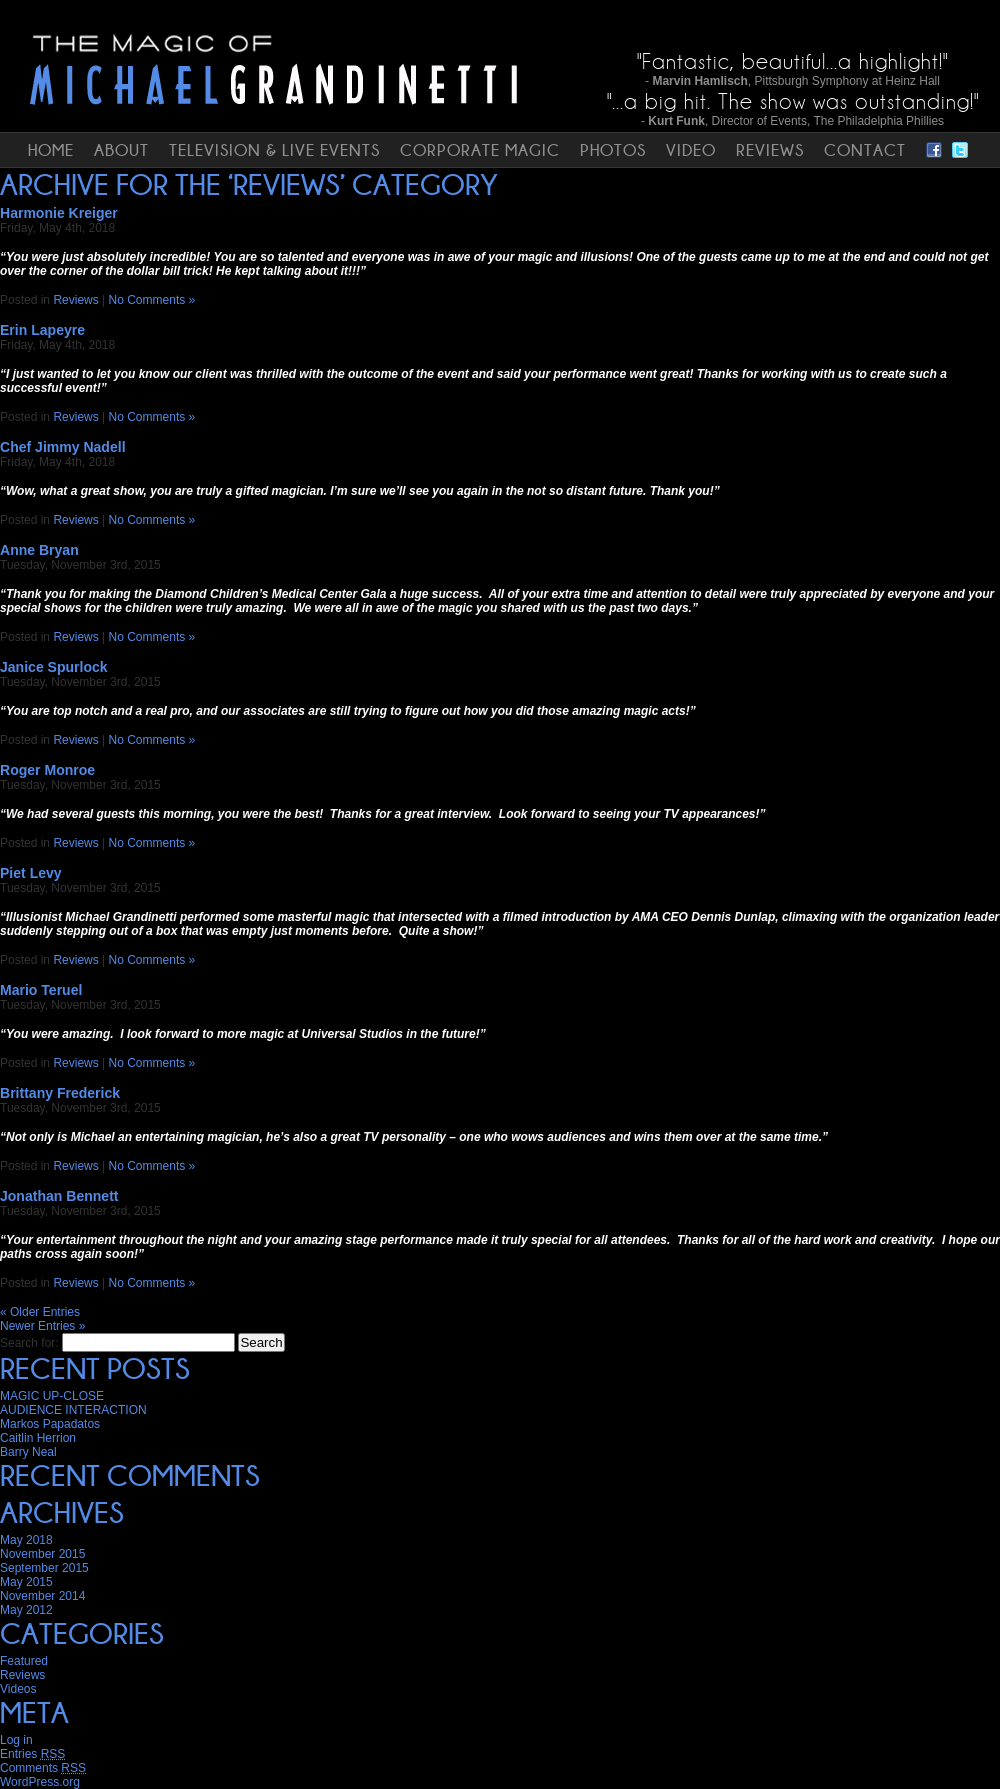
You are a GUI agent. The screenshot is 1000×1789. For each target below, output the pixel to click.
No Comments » (152, 300)
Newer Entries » (42, 1326)
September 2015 (44, 1568)
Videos (18, 1689)
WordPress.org (40, 1782)
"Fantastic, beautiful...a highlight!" (792, 61)
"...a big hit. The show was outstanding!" (793, 101)
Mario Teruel (41, 990)
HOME (51, 150)
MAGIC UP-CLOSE (52, 1396)
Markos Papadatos (50, 1424)
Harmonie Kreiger (59, 213)
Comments (43, 1768)
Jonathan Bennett (59, 1196)
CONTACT (865, 150)
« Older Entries (40, 1312)
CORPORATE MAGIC (480, 150)
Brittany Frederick (60, 1093)
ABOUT (121, 150)
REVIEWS (770, 150)
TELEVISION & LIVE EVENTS (274, 150)
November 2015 (42, 1554)
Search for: (29, 1343)
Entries (32, 1754)
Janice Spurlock (54, 667)
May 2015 (26, 1582)
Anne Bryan (39, 550)
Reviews (75, 300)
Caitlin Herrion (38, 1438)
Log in (16, 1740)
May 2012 (26, 1610)
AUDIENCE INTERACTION (73, 1410)
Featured (24, 1661)
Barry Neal (28, 1452)
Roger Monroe (47, 770)
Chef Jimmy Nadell (63, 447)
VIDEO (691, 150)
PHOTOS (613, 150)
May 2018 (26, 1540)
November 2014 (42, 1596)
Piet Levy (31, 873)
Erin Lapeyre (42, 330)
